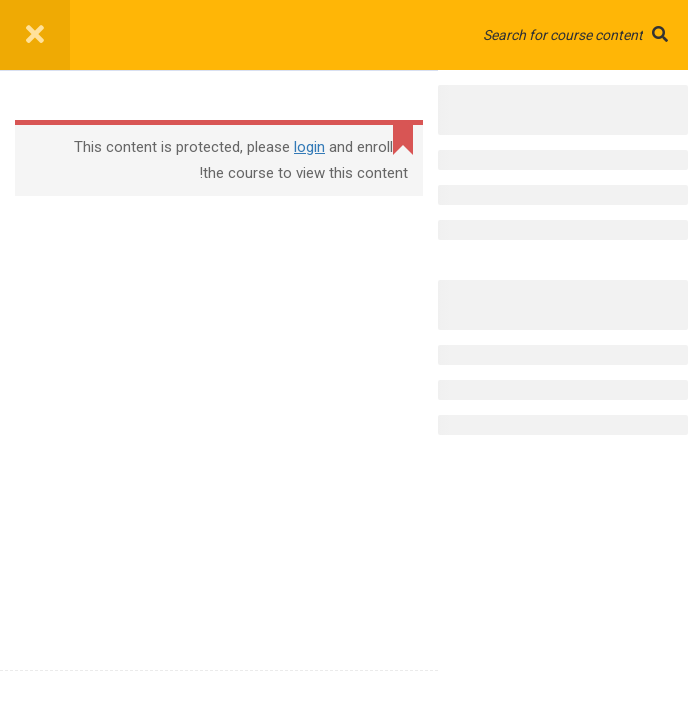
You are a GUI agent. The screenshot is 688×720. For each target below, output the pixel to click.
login (309, 147)
